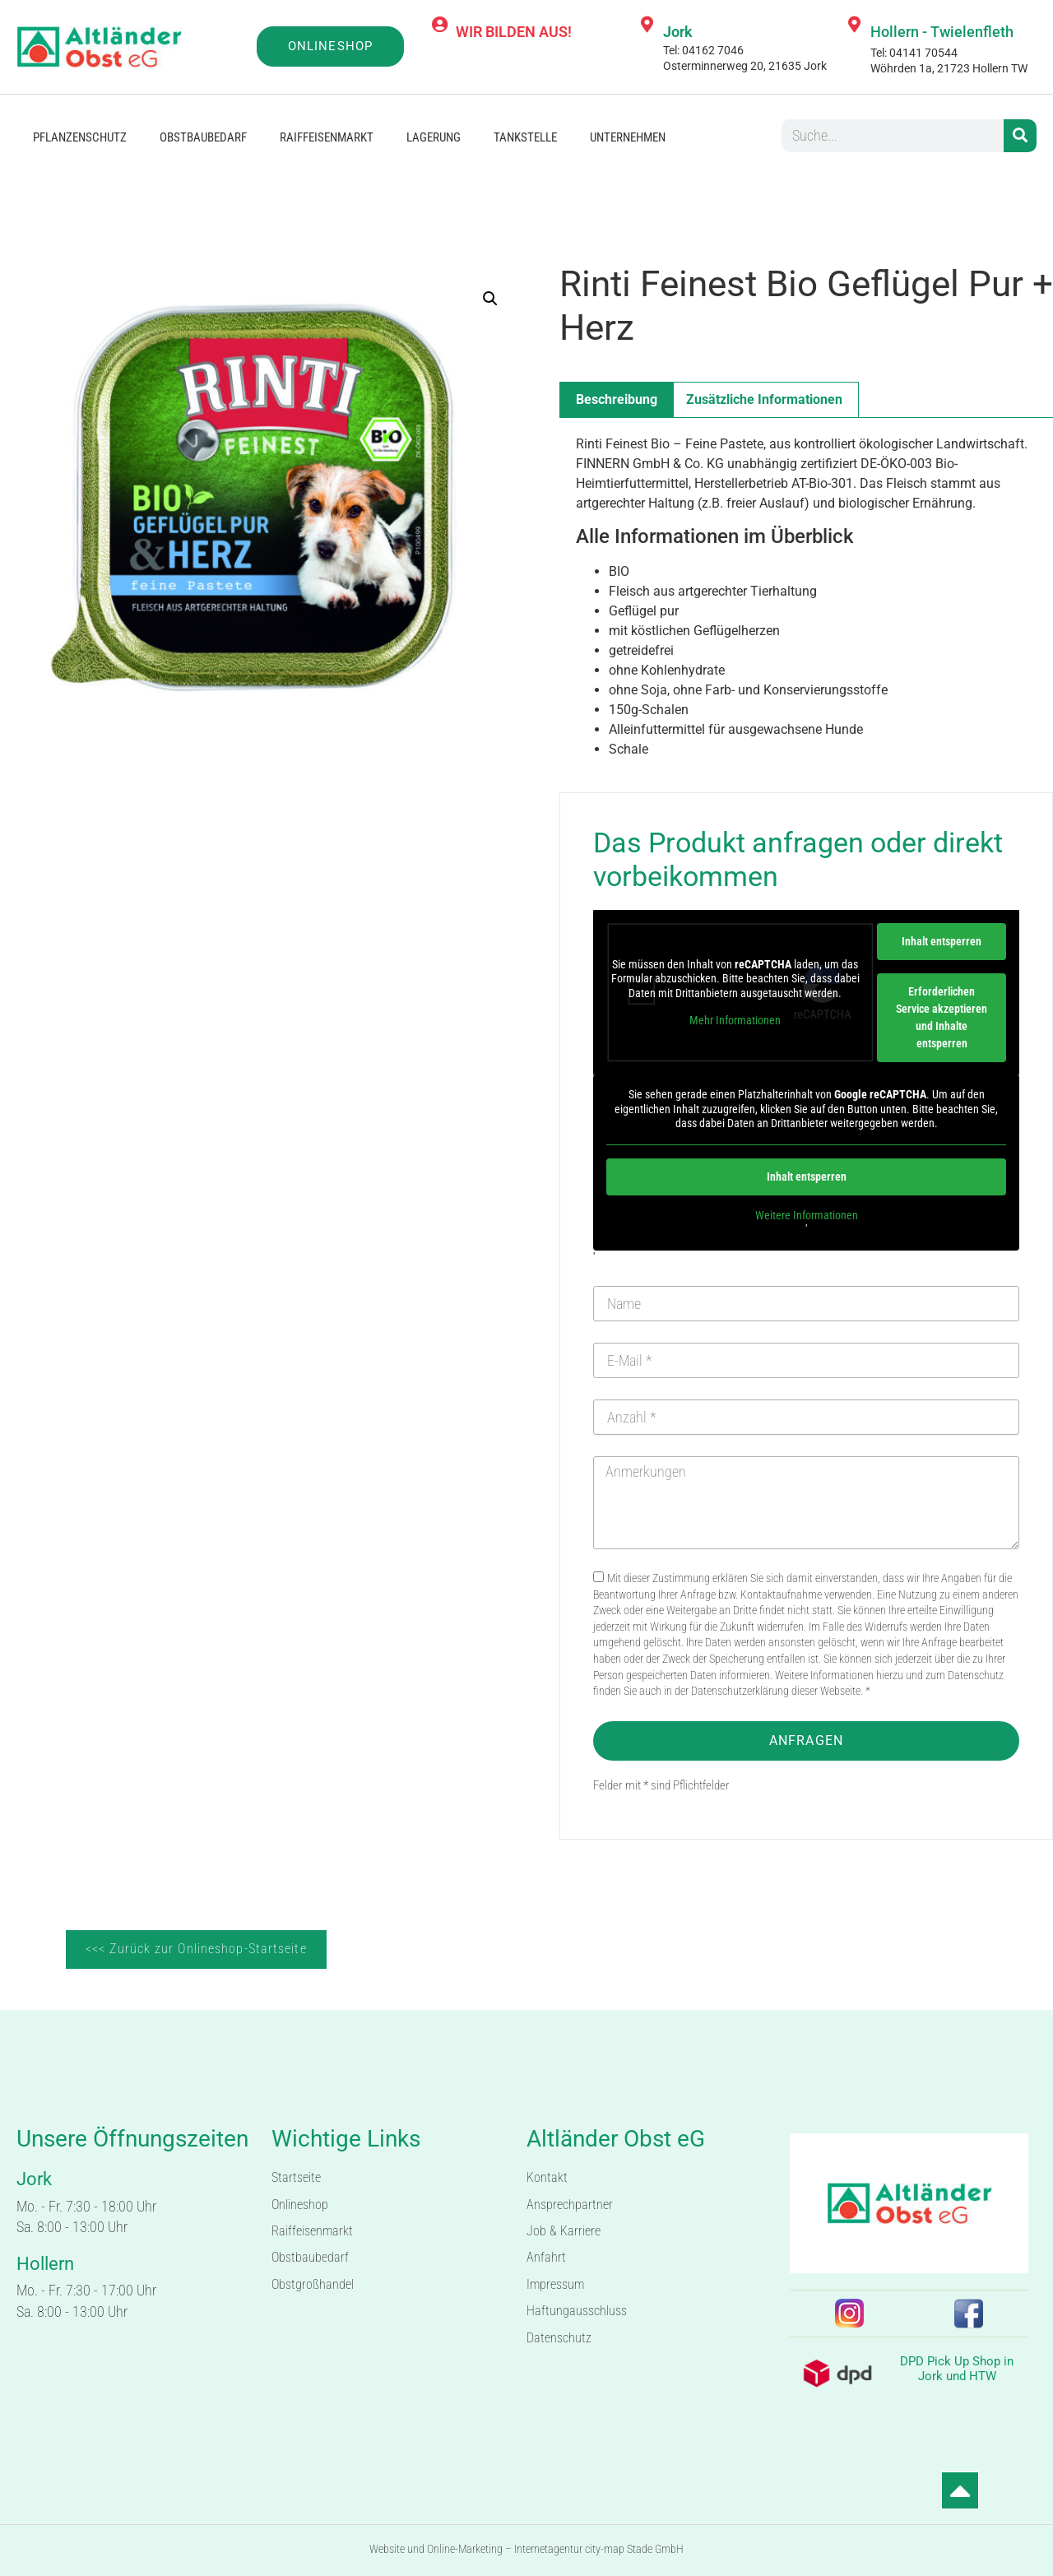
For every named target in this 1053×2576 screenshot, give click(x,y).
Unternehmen (628, 137)
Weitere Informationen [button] (806, 1214)
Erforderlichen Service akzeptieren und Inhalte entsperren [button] (941, 1017)
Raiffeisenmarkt (326, 137)
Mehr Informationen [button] (735, 1020)
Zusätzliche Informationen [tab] (764, 399)
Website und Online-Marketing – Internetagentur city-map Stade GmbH (526, 2548)
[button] (490, 298)
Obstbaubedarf (203, 137)
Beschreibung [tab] (616, 399)
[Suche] (1020, 135)
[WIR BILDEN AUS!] (439, 24)
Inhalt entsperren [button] (941, 941)
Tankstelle (525, 137)
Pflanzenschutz (80, 137)
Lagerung (433, 137)
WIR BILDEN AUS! (514, 31)
